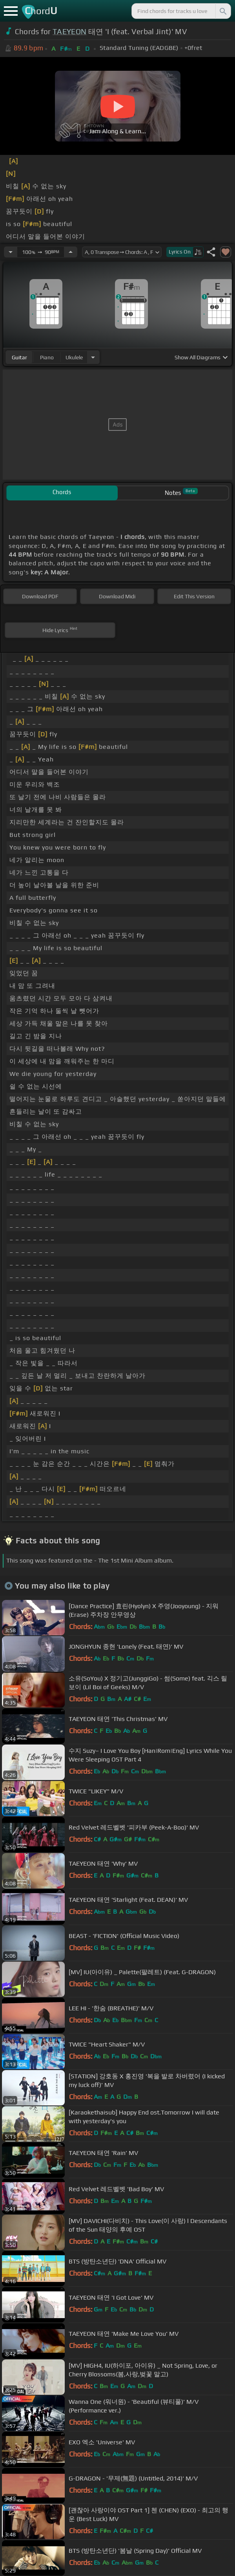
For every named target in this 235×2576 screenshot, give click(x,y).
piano (47, 357)
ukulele (74, 357)
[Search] (222, 11)
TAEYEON (69, 31)
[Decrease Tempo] (10, 251)
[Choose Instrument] (93, 357)
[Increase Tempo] (70, 251)
